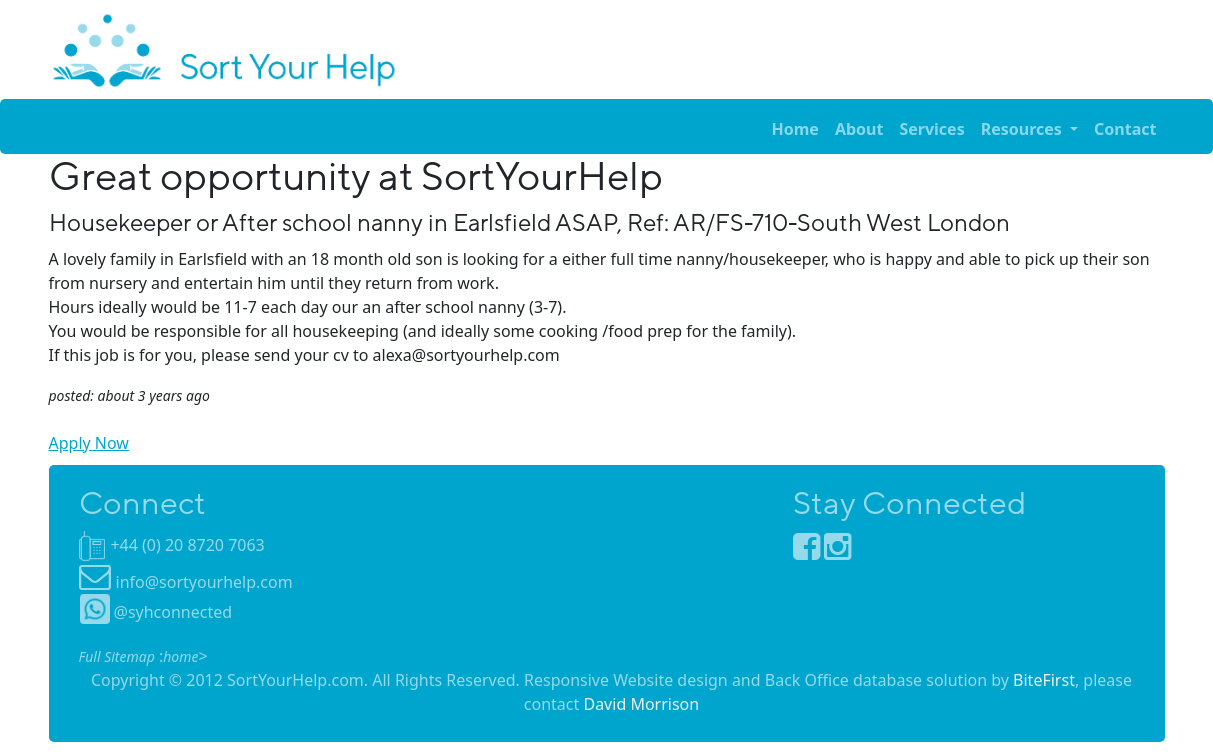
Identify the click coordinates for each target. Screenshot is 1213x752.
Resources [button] (1023, 129)
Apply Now (89, 443)
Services (931, 129)
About (859, 129)
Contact (1125, 129)
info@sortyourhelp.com (204, 582)
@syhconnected (156, 612)
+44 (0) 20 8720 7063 (187, 545)
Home (794, 129)
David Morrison (641, 704)
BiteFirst (1044, 680)
